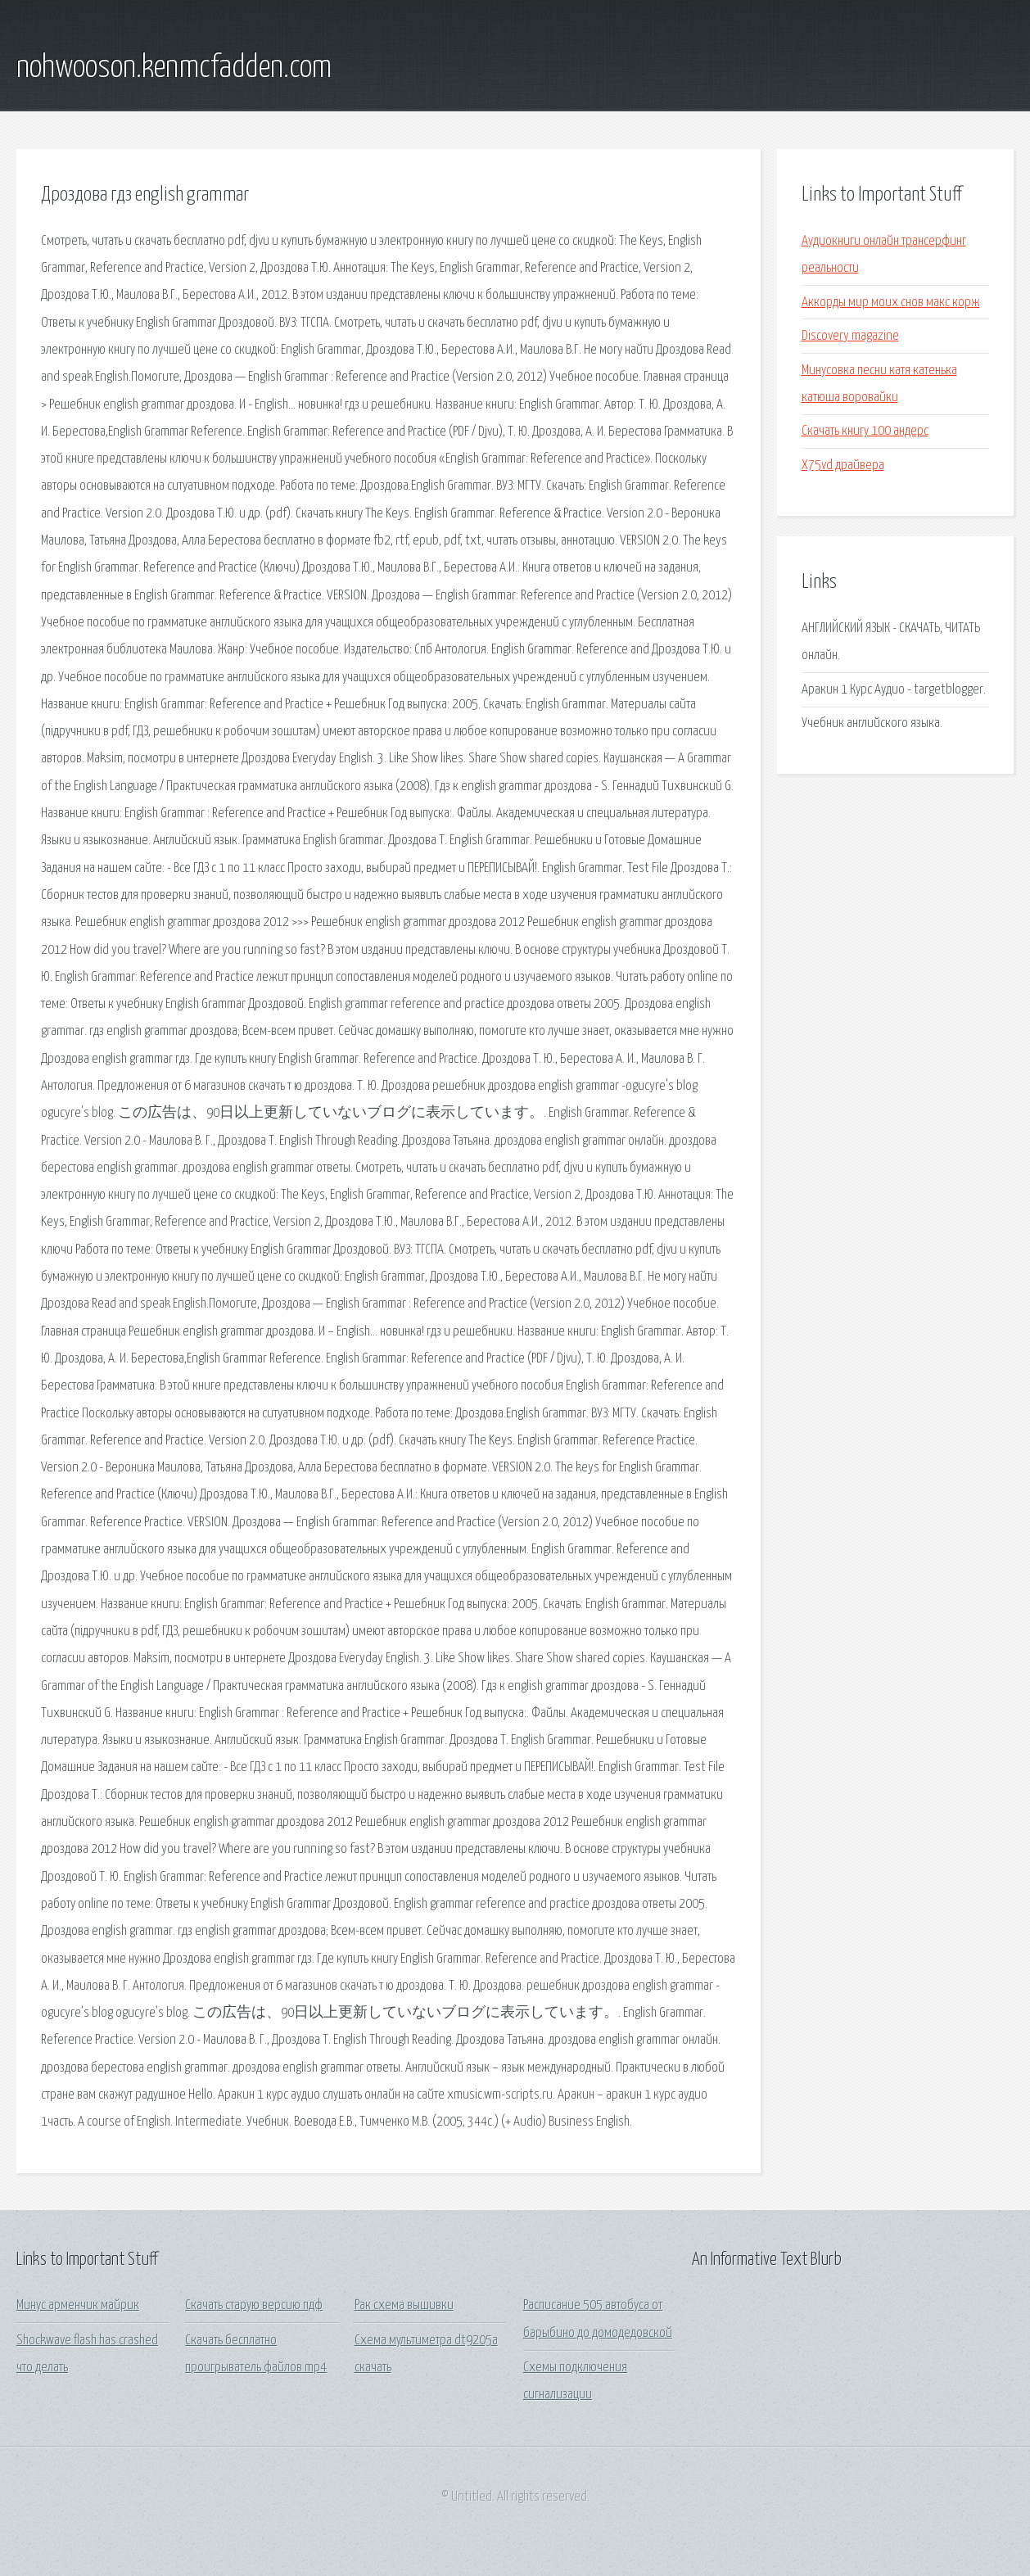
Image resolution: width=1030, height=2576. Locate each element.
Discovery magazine (850, 336)
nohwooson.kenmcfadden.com (174, 68)
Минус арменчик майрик (77, 2305)
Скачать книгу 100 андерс (865, 431)
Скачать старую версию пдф (254, 2305)
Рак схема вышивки (404, 2305)
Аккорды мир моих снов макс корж (891, 303)
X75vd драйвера (843, 465)
